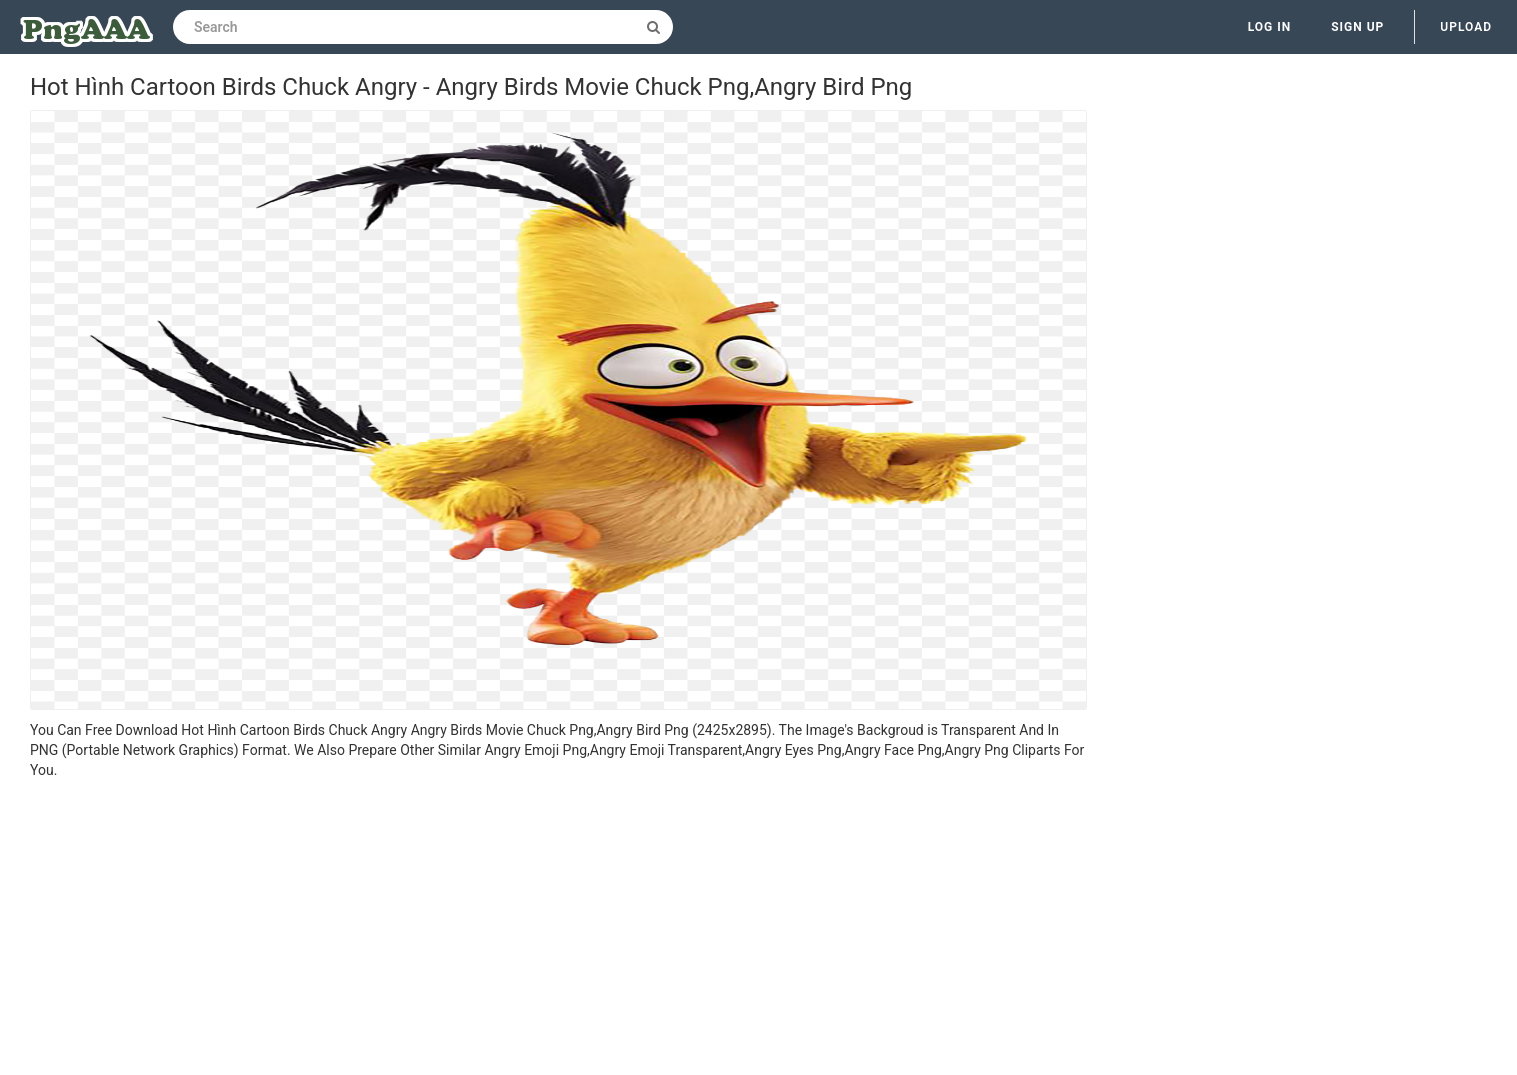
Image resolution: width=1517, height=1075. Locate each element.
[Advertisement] (558, 930)
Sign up (1357, 27)
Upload (1466, 27)
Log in (1270, 27)
